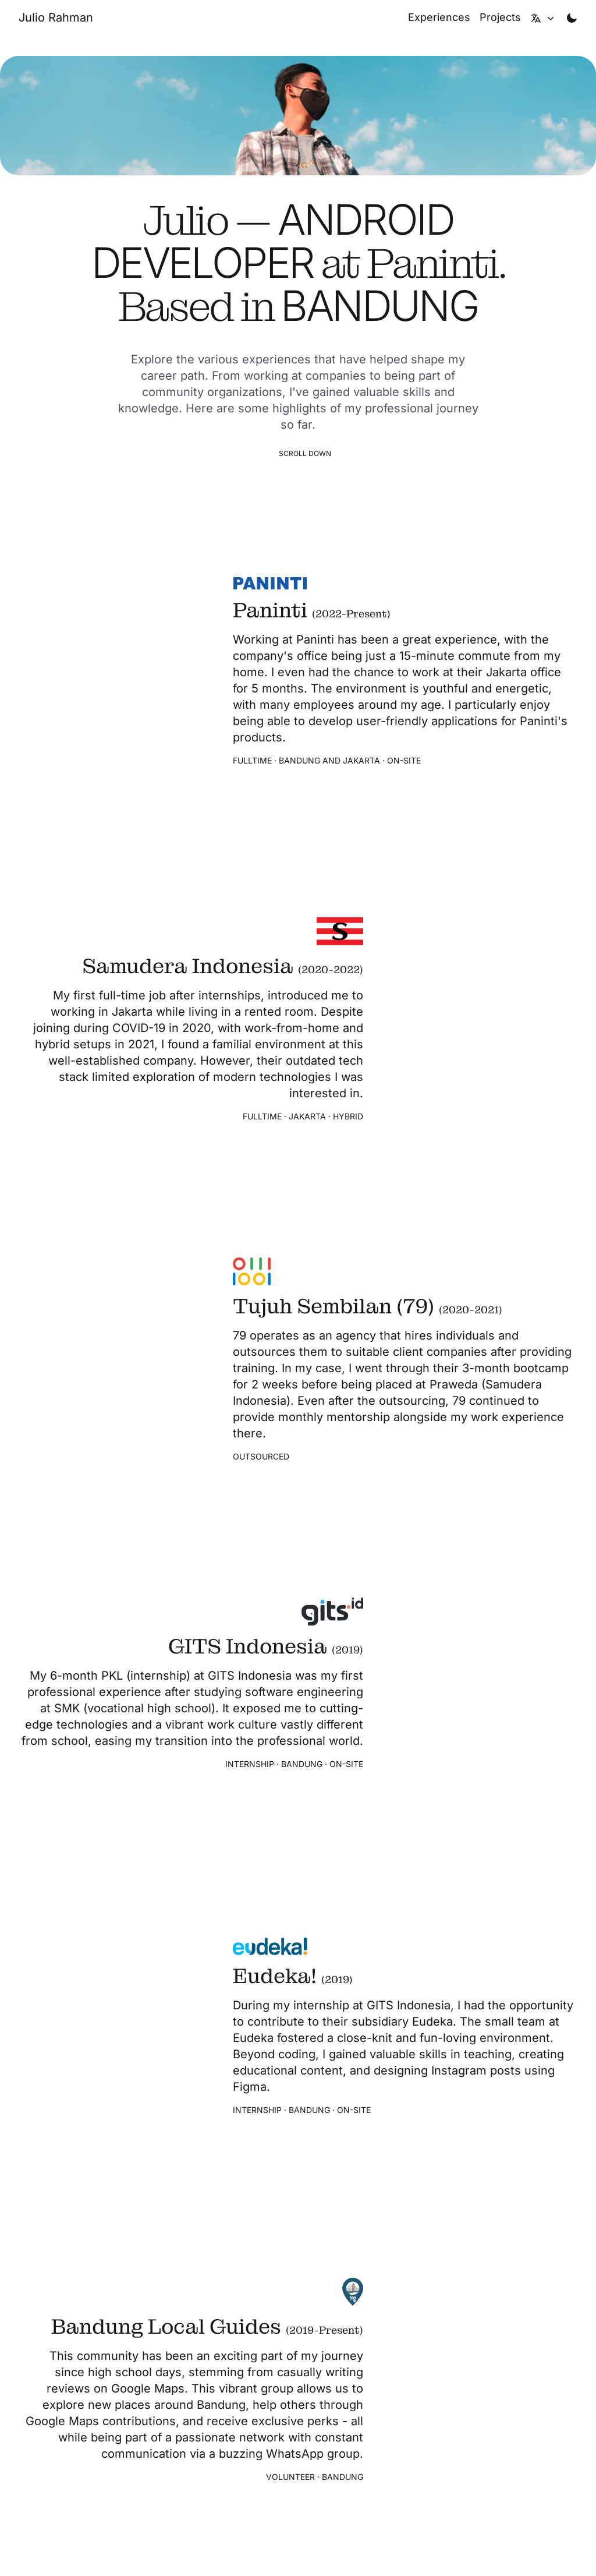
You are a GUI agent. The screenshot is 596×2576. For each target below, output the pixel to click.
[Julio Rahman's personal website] (55, 17)
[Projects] (500, 17)
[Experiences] (439, 17)
